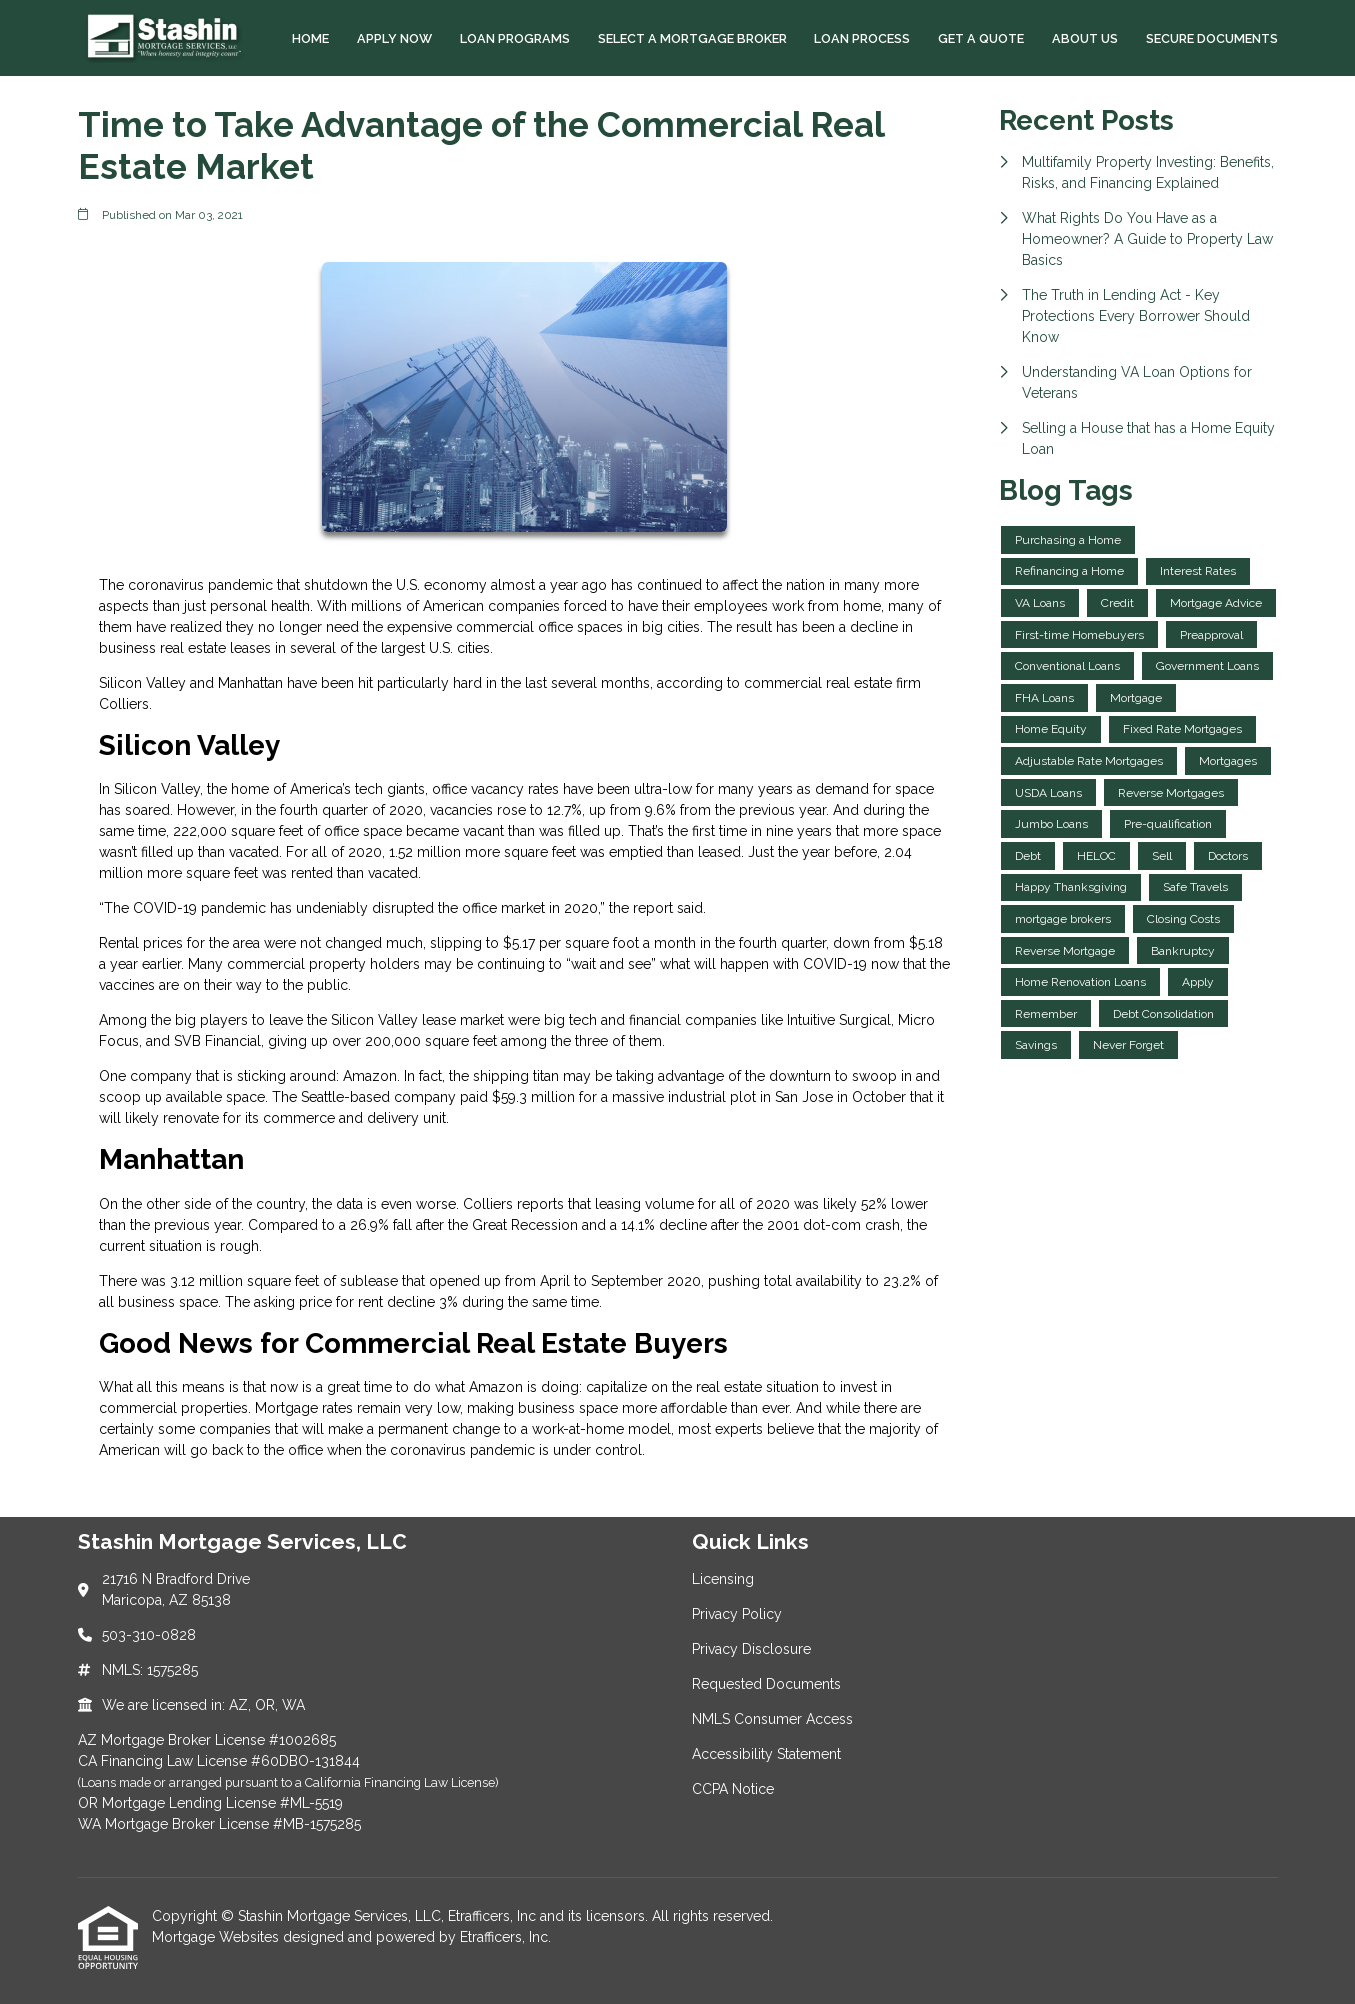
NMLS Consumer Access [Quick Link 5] (772, 1719)
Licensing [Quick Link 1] (723, 1579)
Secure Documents (1212, 38)
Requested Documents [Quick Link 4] (766, 1684)
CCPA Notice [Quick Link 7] (733, 1789)
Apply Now (394, 38)
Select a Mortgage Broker (692, 38)
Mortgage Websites (217, 1937)
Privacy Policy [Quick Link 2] (737, 1614)
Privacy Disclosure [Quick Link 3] (751, 1649)
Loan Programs (515, 38)
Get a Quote (981, 38)
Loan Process (862, 38)
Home (310, 38)
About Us (1085, 38)
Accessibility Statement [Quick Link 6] (766, 1754)
